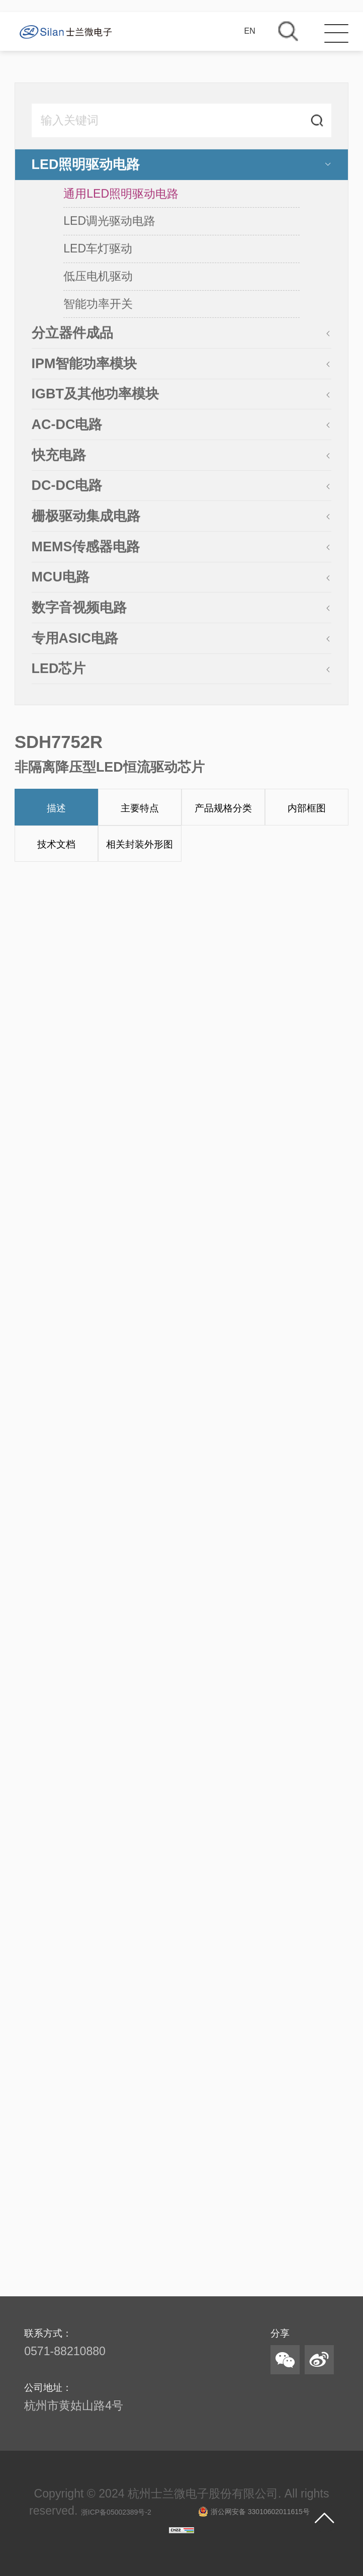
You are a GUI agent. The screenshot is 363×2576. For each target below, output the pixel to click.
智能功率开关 (98, 304)
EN (249, 31)
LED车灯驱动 (97, 249)
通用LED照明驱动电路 (120, 193)
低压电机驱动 (98, 276)
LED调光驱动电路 (109, 221)
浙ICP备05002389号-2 (116, 2512)
